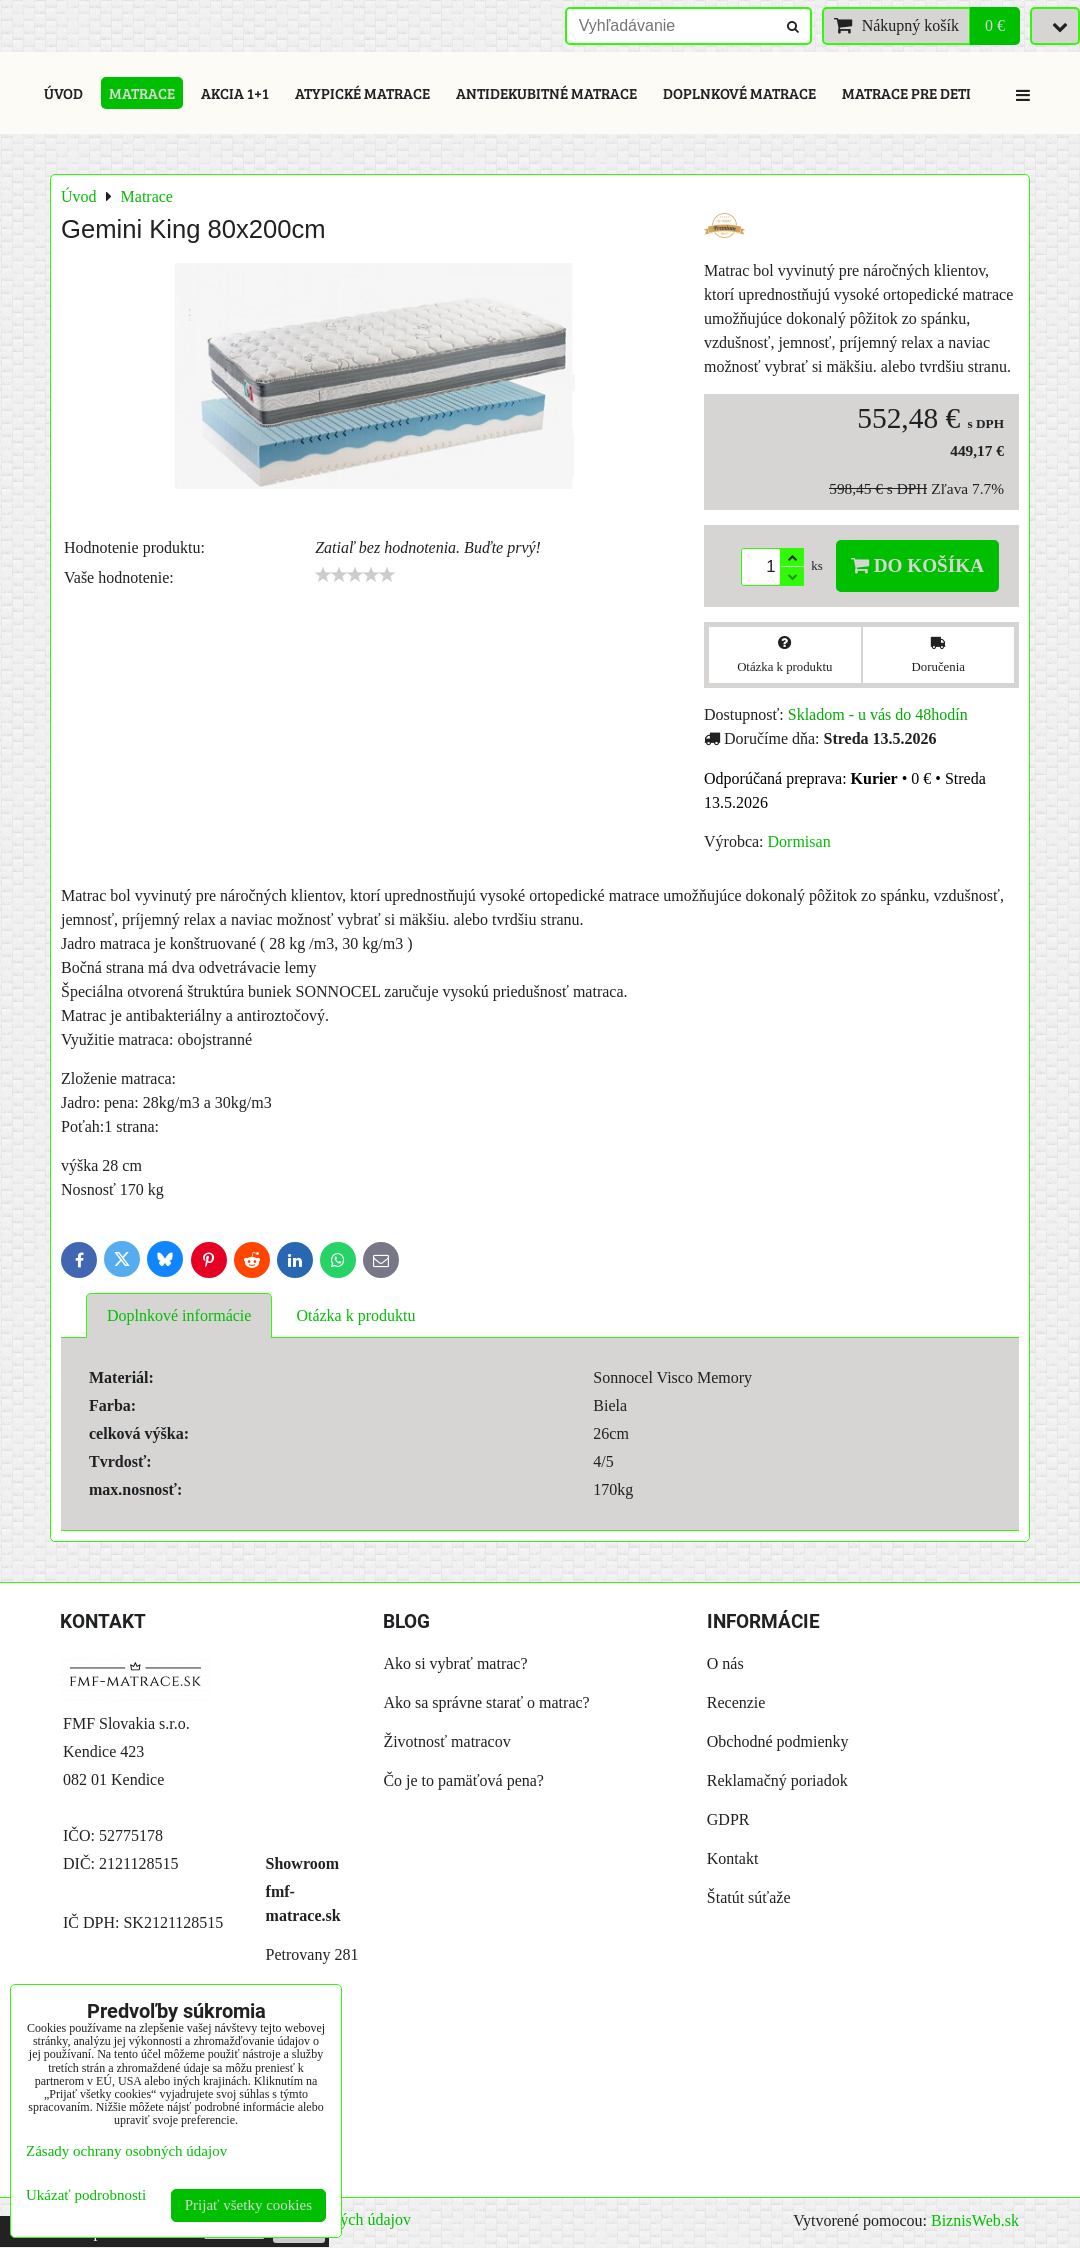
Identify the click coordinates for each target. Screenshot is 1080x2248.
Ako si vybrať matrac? (455, 1663)
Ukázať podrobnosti (86, 2195)
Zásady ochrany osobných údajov (126, 2151)
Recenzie (736, 1702)
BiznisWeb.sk (975, 2220)
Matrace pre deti (906, 93)
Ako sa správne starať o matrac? (486, 1702)
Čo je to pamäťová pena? (463, 1780)
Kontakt (733, 1858)
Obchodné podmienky (778, 1741)
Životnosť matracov (446, 1741)
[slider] (355, 575)
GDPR (728, 1819)
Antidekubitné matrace (546, 93)
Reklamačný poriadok (777, 1780)
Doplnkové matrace (739, 93)
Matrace (142, 93)
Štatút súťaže (749, 1897)
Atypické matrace (362, 93)
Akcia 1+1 (235, 93)
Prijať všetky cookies (248, 2205)
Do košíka (917, 565)
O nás (725, 1663)
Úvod (63, 93)
